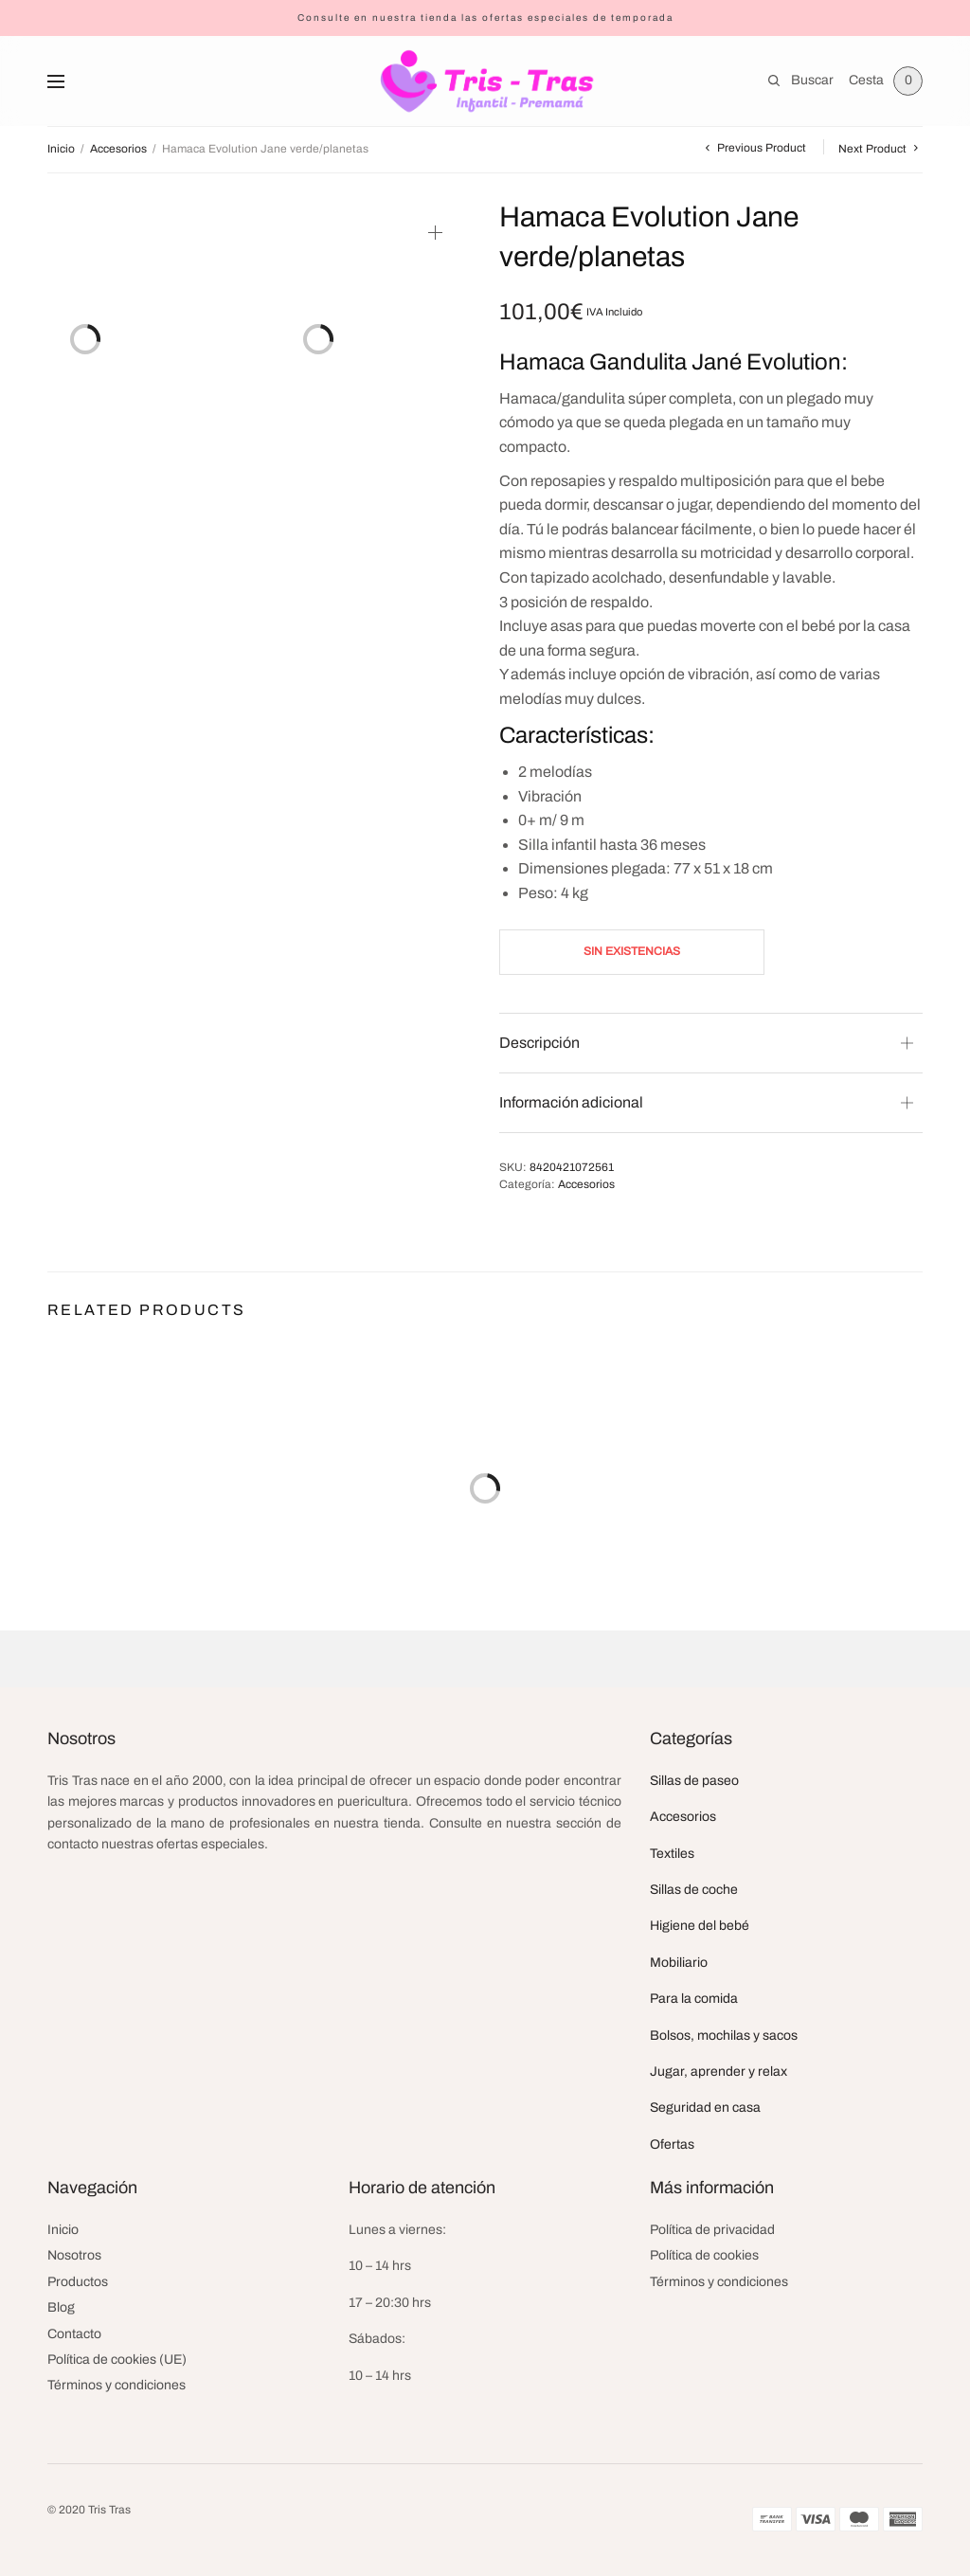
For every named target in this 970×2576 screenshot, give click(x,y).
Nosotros (74, 2255)
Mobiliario (679, 1962)
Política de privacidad (712, 2230)
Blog (61, 2307)
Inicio (61, 148)
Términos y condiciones (116, 2385)
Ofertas (672, 2144)
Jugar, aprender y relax (718, 2071)
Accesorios (118, 148)
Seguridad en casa (705, 2107)
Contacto (74, 2334)
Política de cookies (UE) (117, 2359)
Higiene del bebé (699, 1925)
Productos (77, 2282)
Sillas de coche (694, 1889)
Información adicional (571, 1102)
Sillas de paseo (694, 1781)
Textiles (672, 1853)
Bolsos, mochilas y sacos (724, 2035)
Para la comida (694, 1998)
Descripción (539, 1043)
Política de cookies (704, 2255)
